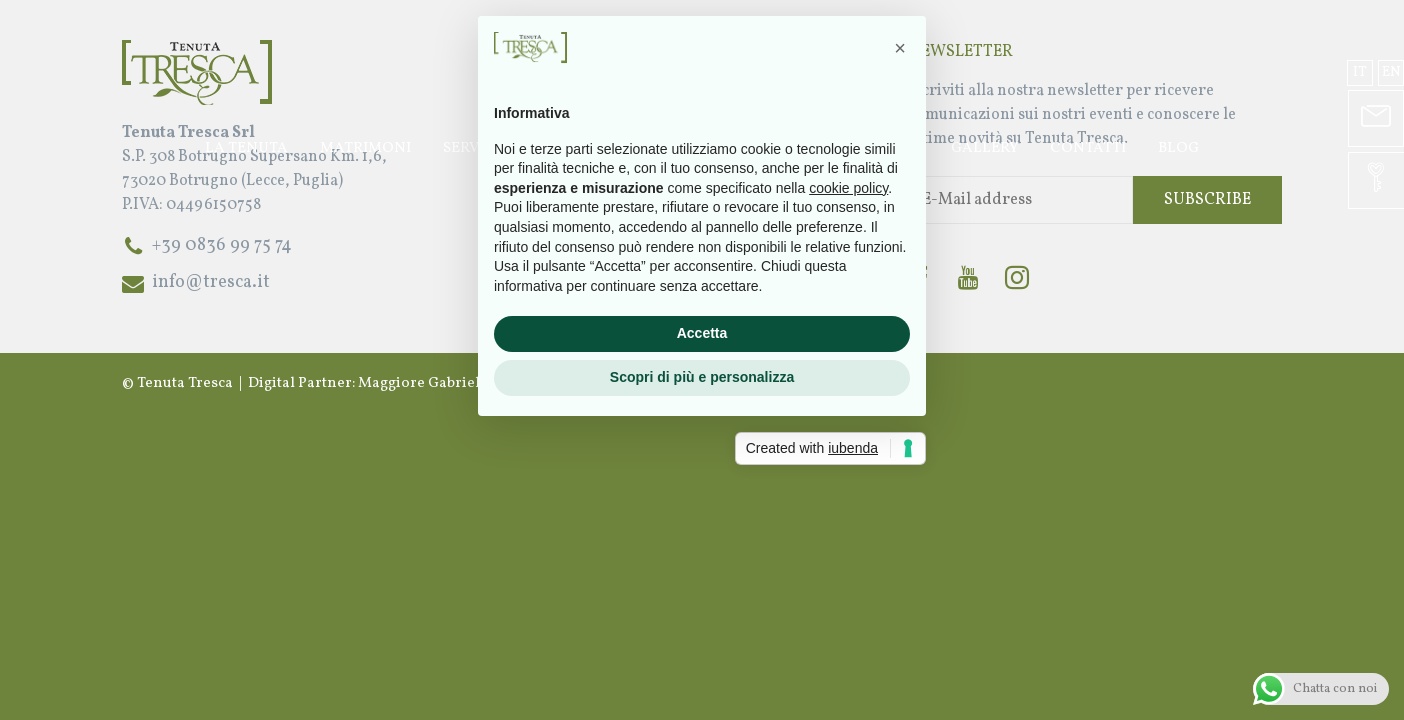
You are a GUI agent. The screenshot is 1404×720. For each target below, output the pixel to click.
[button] (900, 192)
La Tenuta (246, 148)
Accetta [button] (702, 478)
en (1391, 72)
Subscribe (1207, 200)
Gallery (984, 148)
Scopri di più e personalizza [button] (702, 521)
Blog (1178, 148)
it (1360, 72)
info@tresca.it (211, 282)
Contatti (1088, 148)
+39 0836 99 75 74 (222, 245)
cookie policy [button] (848, 332)
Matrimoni (365, 148)
